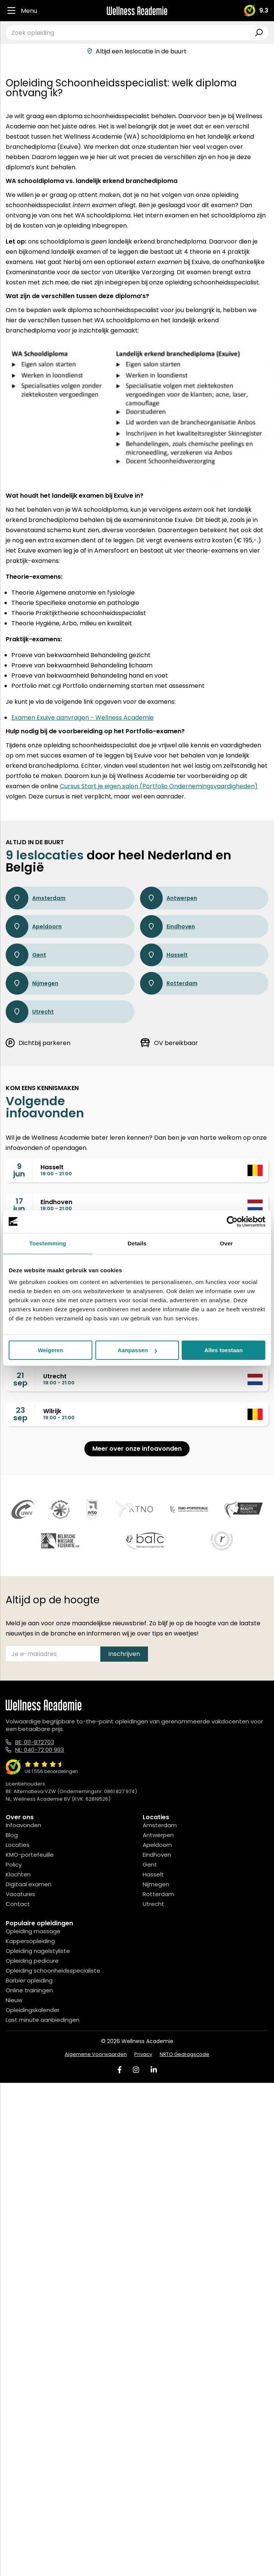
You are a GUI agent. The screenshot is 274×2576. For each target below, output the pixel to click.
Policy (14, 1864)
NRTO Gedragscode (184, 2054)
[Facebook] (119, 2070)
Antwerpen (168, 898)
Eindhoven (167, 926)
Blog (12, 1835)
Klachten (18, 1874)
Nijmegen (32, 983)
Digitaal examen (28, 1884)
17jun (19, 1205)
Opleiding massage (33, 1931)
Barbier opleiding (29, 1980)
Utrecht (30, 1011)
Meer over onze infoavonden (137, 1448)
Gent (26, 955)
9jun (19, 1170)
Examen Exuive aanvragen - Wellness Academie (82, 717)
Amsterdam (35, 898)
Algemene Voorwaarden (96, 2054)
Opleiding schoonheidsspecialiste (53, 1971)
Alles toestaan (223, 1350)
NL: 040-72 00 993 (39, 1750)
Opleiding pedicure (32, 1961)
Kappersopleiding (30, 1941)
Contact (18, 1904)
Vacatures (20, 1894)
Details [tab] (137, 1243)
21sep (20, 1379)
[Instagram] (136, 2070)
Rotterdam (169, 983)
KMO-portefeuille (30, 1855)
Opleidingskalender (32, 2010)
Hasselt (164, 955)
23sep (20, 1414)
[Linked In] (154, 2070)
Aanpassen (137, 1350)
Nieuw (14, 2000)
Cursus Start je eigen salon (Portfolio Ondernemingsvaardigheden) (159, 786)
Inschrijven (124, 1654)
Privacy (143, 2054)
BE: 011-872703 (34, 1742)
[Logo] (137, 11)
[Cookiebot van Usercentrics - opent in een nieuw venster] (232, 1221)
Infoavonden (23, 1825)
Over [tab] (226, 1243)
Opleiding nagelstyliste (38, 1951)
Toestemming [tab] (47, 1243)
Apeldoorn (34, 926)
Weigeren (50, 1350)
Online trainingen (29, 1990)
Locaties (18, 1845)
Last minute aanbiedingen (42, 2020)
